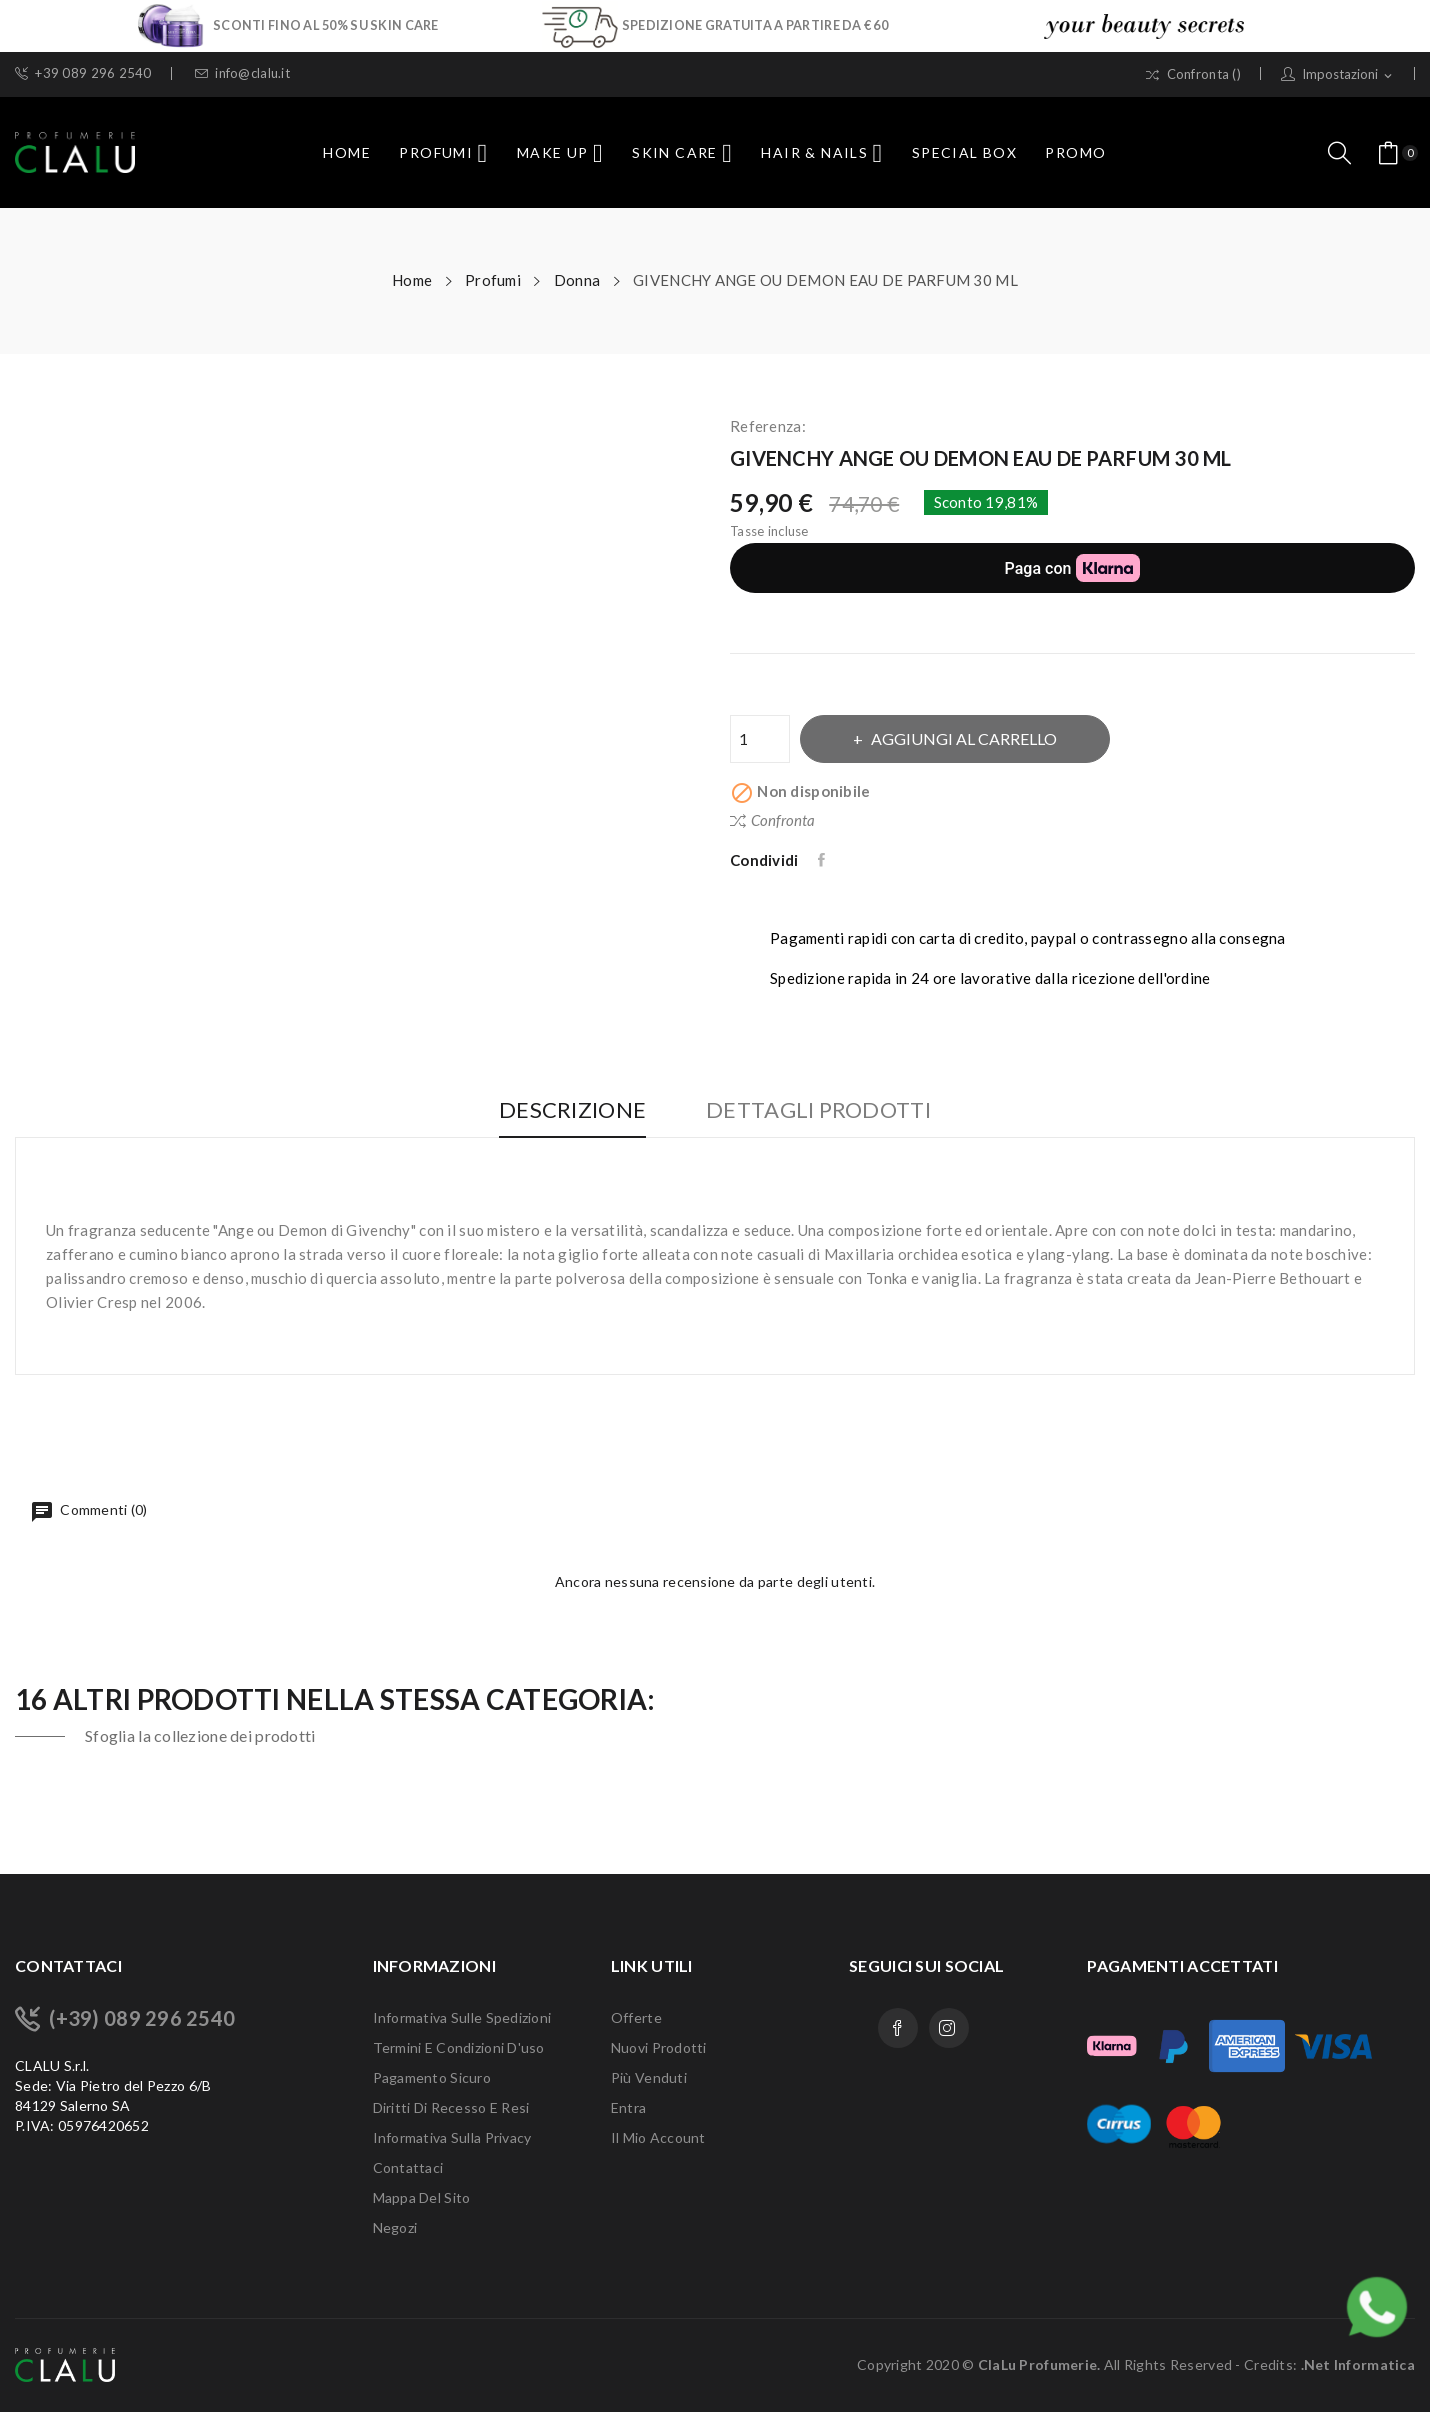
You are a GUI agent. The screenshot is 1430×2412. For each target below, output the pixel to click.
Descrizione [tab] (570, 1110)
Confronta (772, 820)
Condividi (824, 860)
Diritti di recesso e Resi (451, 2107)
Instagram (949, 2028)
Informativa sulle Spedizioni (462, 2017)
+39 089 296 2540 (83, 73)
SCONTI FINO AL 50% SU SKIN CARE (326, 25)
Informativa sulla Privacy (452, 2137)
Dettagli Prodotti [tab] (820, 1110)
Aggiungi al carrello (965, 738)
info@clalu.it (242, 73)
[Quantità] (760, 739)
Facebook (898, 2028)
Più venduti (649, 2077)
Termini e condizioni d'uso (459, 2047)
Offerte (636, 2017)
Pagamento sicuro (432, 2077)
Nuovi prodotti (659, 2047)
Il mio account (658, 2137)
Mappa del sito (422, 2197)
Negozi (395, 2227)
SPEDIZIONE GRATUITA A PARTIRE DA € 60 (754, 25)
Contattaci (408, 2167)
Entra (628, 2107)
